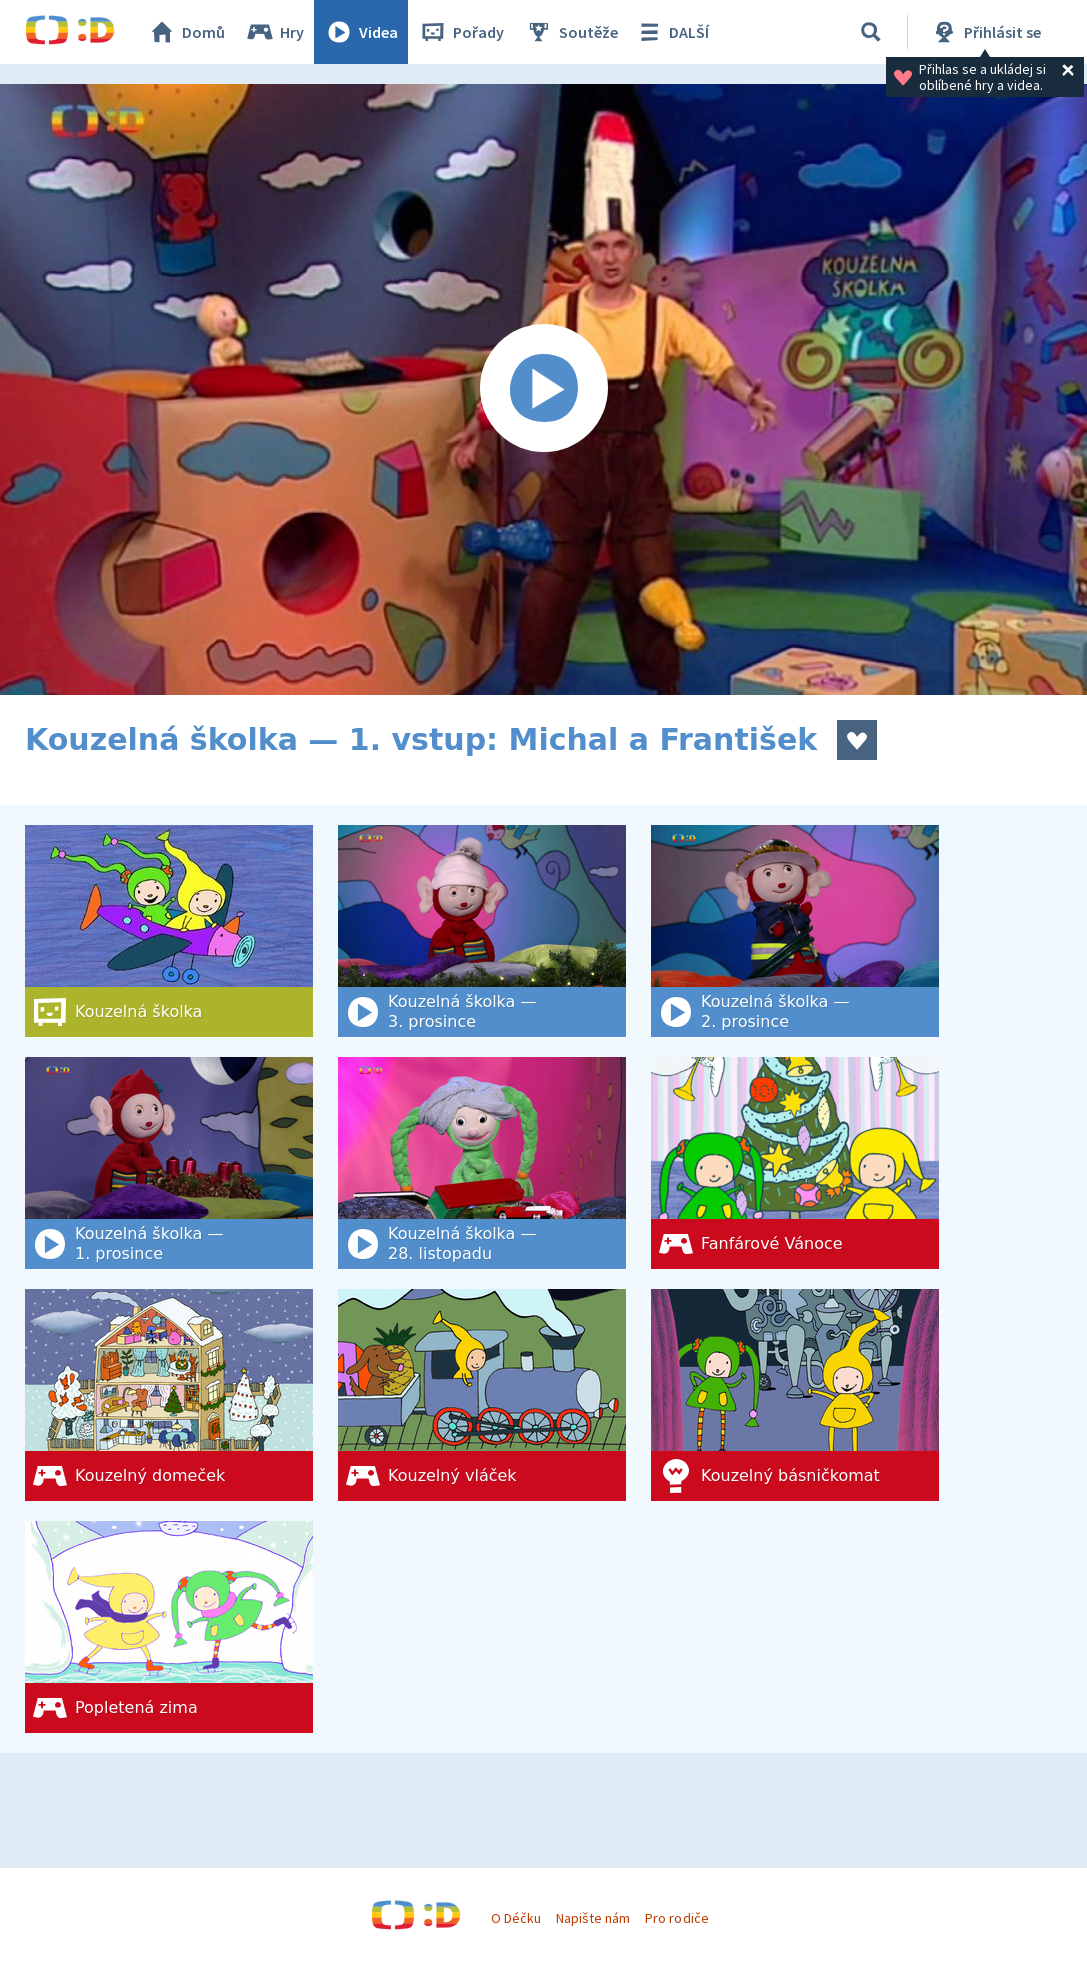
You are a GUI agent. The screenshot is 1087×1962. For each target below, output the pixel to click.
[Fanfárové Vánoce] (795, 1163)
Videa (361, 32)
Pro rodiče (676, 1918)
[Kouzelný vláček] (482, 1395)
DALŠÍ (671, 32)
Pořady (461, 32)
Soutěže (571, 32)
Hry (274, 32)
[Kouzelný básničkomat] (795, 1395)
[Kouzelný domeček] (169, 1395)
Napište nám (593, 1918)
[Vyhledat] (871, 32)
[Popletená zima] (169, 1627)
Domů (186, 32)
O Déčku (516, 1918)
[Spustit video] (543, 389)
